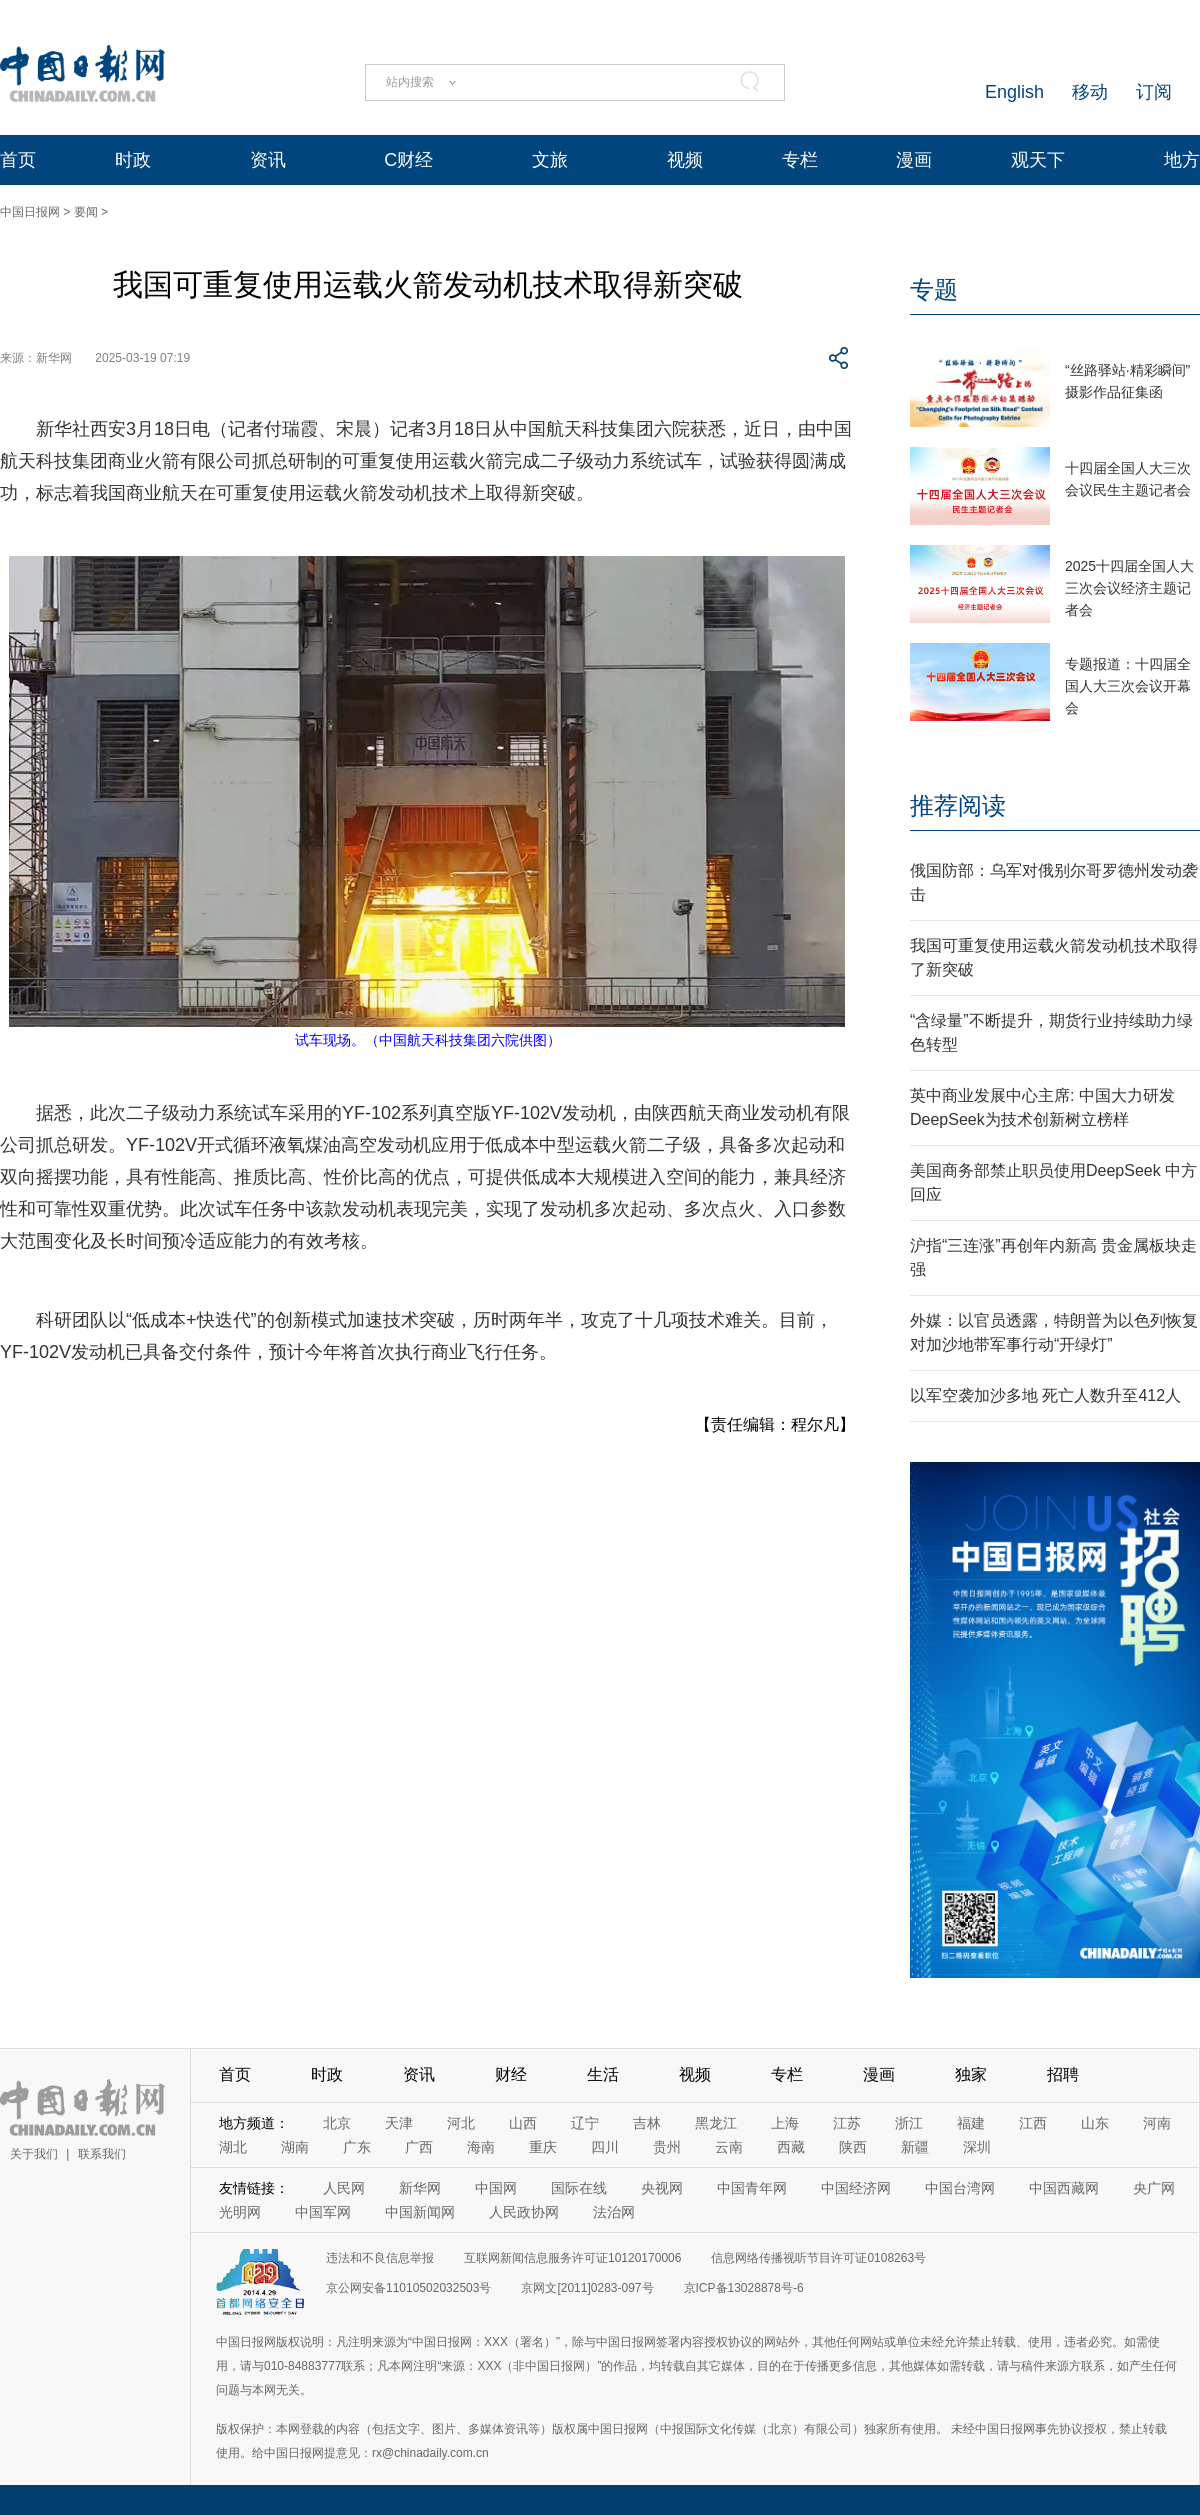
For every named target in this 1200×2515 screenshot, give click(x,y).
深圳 (977, 2147)
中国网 (496, 2188)
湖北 (233, 2147)
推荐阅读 (958, 805)
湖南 (295, 2147)
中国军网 (323, 2212)
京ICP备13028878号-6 (744, 2288)
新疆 (915, 2147)
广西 (419, 2147)
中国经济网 (856, 2188)
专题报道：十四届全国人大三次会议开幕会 (1128, 686)
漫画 (914, 160)
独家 (971, 2074)
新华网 (420, 2188)
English (1014, 92)
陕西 (853, 2147)
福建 (971, 2123)
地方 (1182, 160)
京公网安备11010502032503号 (408, 2288)
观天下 (1038, 160)
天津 (399, 2123)
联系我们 (102, 2154)
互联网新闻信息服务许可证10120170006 (572, 2258)
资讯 (268, 160)
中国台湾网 (960, 2188)
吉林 (647, 2123)
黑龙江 (716, 2123)
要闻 (86, 212)
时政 (133, 160)
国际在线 (579, 2188)
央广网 (1154, 2188)
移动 (1090, 92)
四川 (605, 2147)
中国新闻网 (420, 2212)
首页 (18, 160)
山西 (523, 2123)
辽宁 (585, 2123)
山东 (1095, 2123)
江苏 (847, 2123)
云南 (729, 2147)
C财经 (408, 160)
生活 (603, 2074)
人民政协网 (524, 2212)
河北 (461, 2123)
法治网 (614, 2212)
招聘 (1063, 2074)
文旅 (550, 160)
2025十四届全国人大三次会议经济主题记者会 (1129, 588)
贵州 (667, 2147)
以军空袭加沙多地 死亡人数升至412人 (1045, 1395)
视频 (685, 160)
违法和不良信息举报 (380, 2258)
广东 (357, 2147)
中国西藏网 (1064, 2188)
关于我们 (34, 2154)
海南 (481, 2147)
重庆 (543, 2147)
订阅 (1154, 92)
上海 (785, 2123)
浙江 (909, 2123)
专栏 (800, 160)
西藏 (791, 2147)
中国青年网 (752, 2188)
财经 (511, 2074)
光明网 (240, 2212)
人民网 (344, 2188)
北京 (337, 2123)
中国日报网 (30, 212)
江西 (1033, 2123)
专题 (934, 289)
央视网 (662, 2188)
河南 (1157, 2123)
